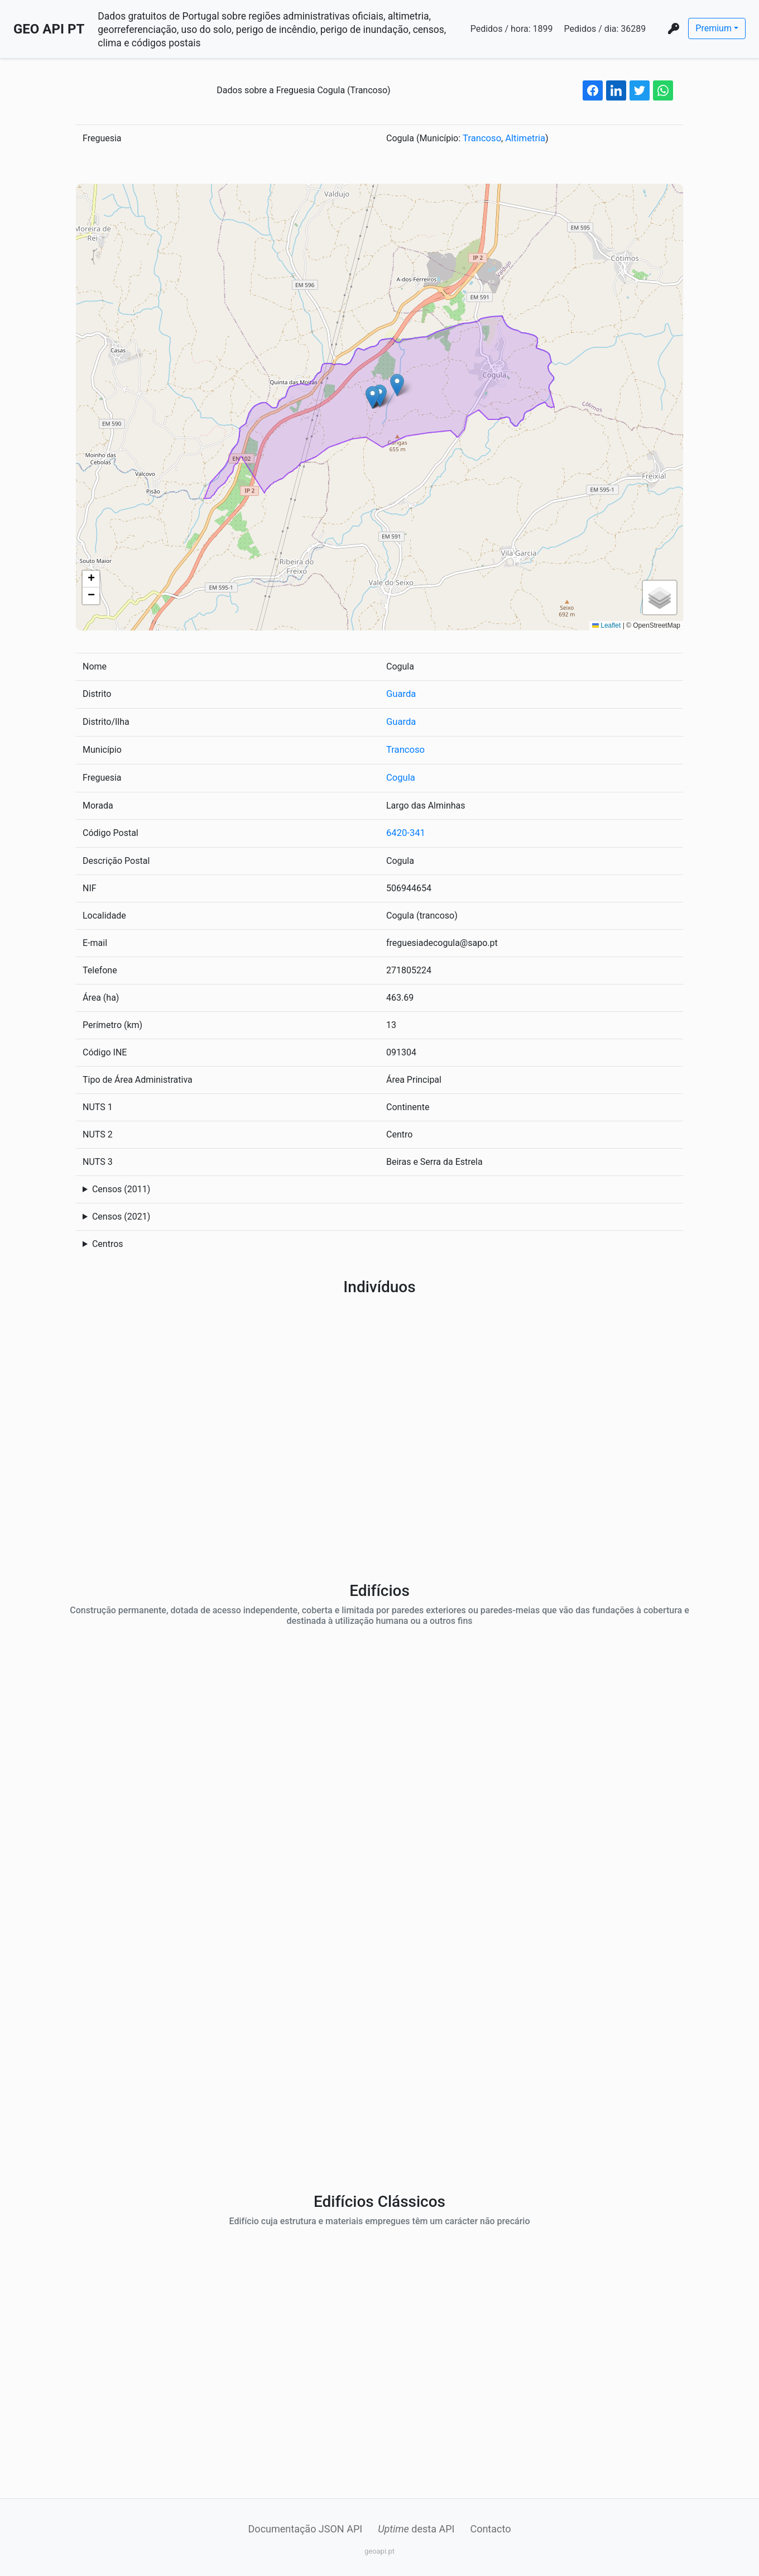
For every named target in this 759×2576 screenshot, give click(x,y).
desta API (416, 2525)
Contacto (490, 2525)
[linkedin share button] (616, 90)
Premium (713, 28)
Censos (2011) (121, 1186)
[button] (380, 395)
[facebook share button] (593, 90)
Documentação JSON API (305, 2525)
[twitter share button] (640, 90)
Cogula (400, 775)
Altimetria (522, 138)
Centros (107, 1240)
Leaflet (606, 625)
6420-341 (405, 830)
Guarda (400, 693)
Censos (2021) (121, 1213)
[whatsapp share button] (663, 90)
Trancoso (481, 138)
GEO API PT (48, 29)
